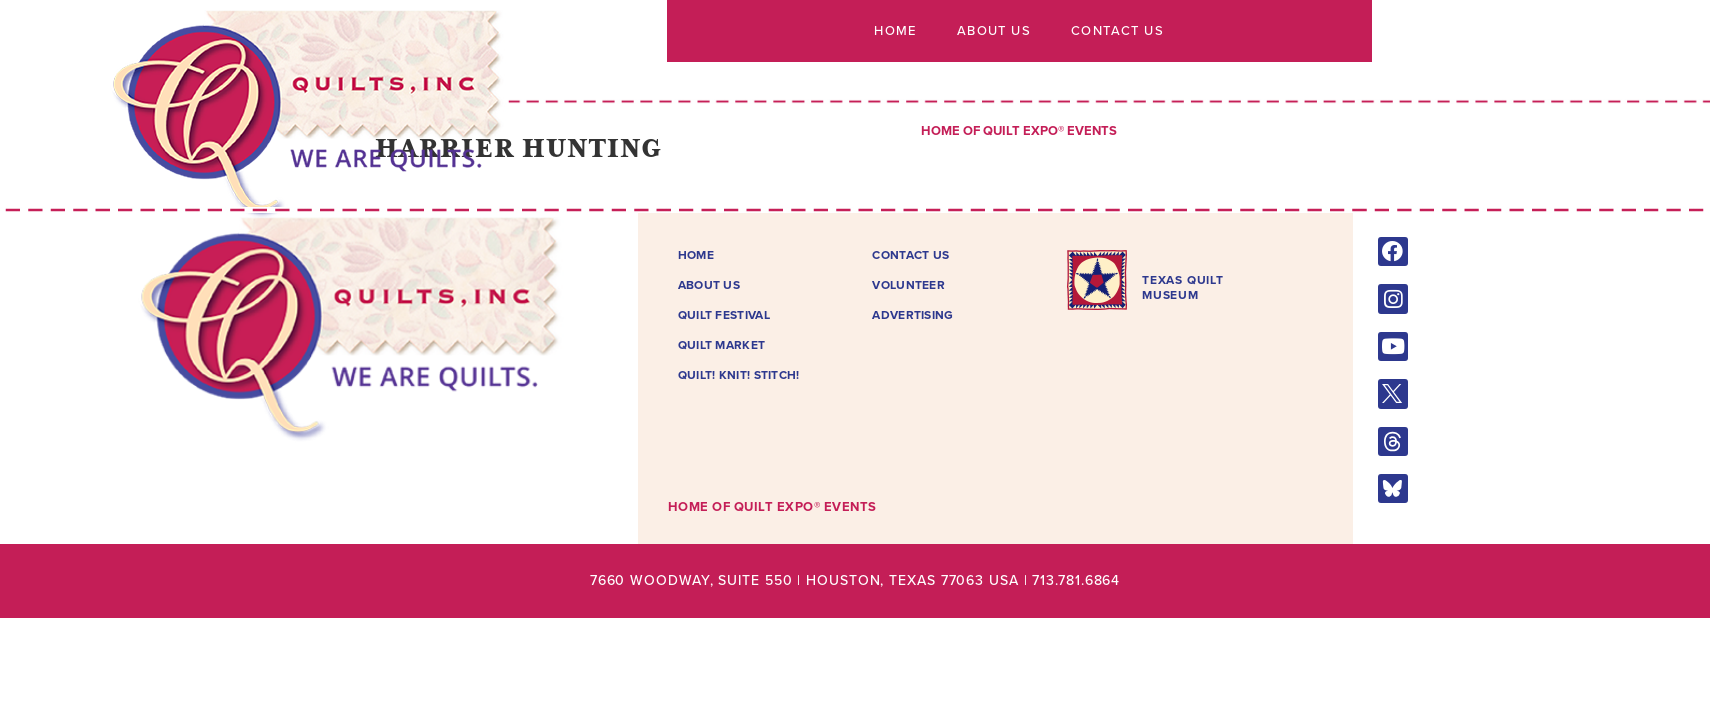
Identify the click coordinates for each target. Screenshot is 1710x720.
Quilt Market (722, 345)
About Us (994, 31)
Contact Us (1117, 31)
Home (895, 31)
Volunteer (908, 285)
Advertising (912, 315)
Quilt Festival (724, 315)
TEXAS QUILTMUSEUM (1183, 287)
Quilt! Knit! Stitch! (739, 375)
